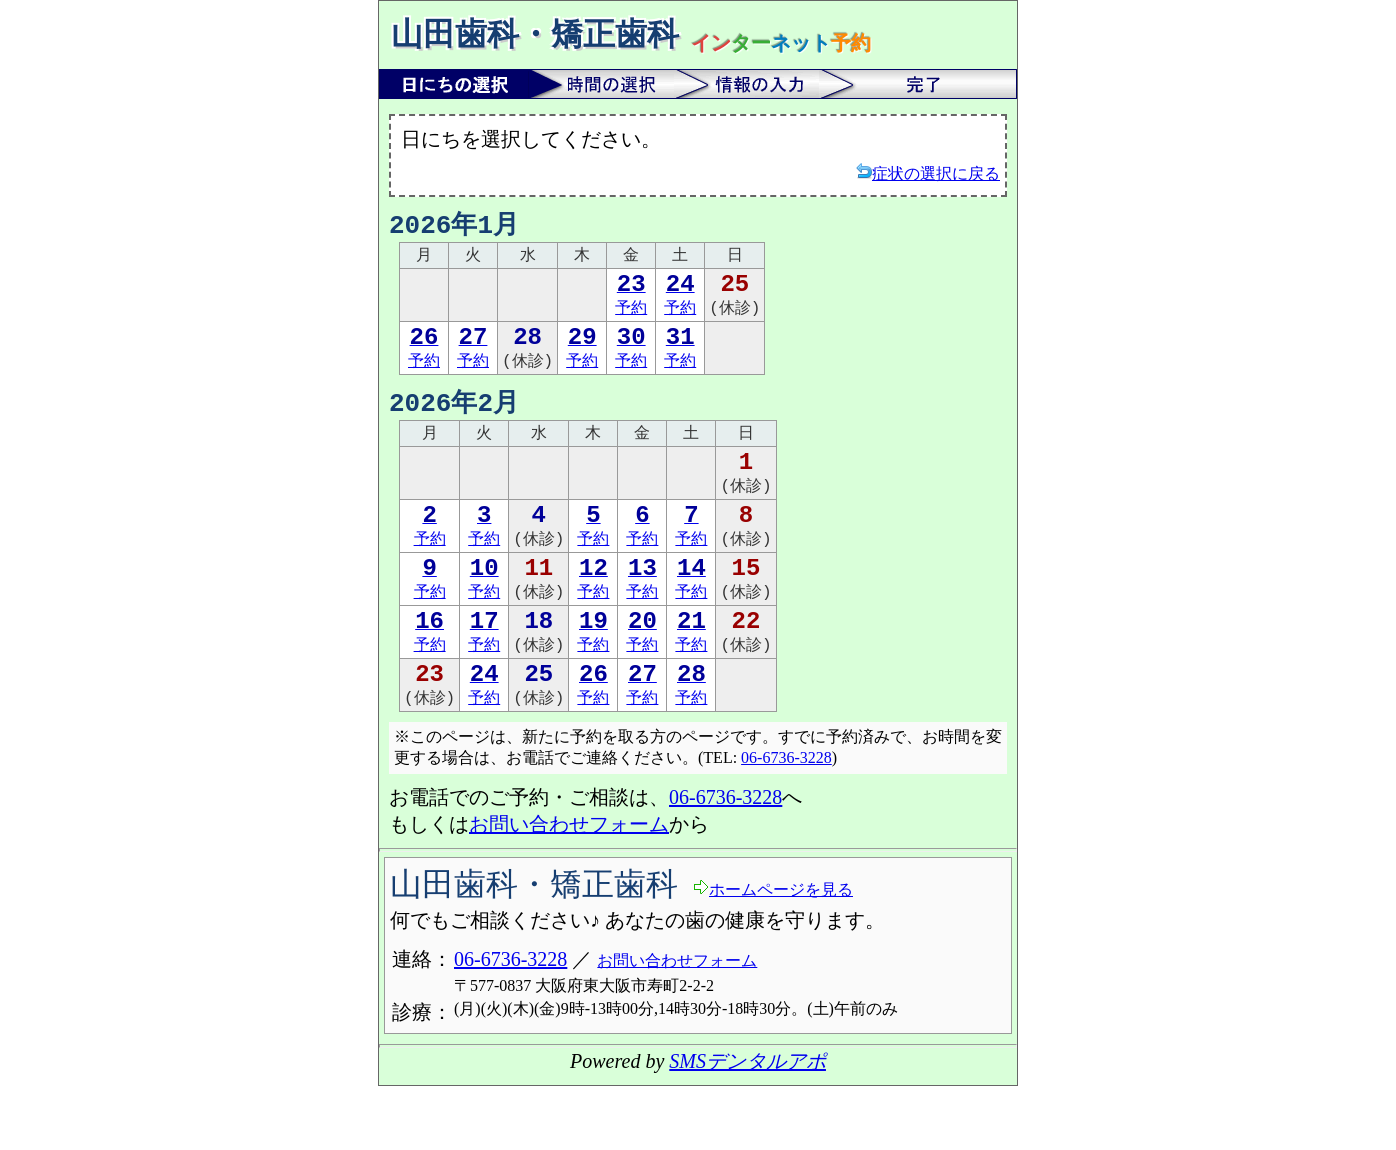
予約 (631, 302)
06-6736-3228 (786, 821)
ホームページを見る (773, 952)
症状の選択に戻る (928, 172)
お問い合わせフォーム (569, 888)
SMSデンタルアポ (747, 1125)
